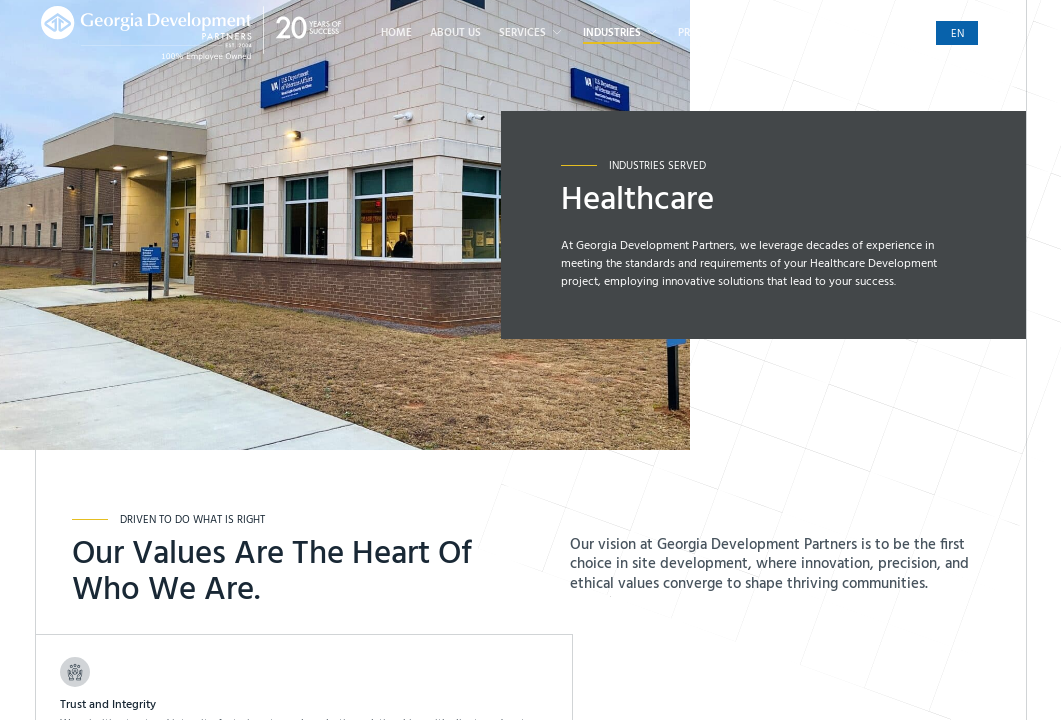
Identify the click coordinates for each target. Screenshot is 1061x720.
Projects (702, 33)
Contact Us (839, 33)
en (957, 34)
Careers (767, 33)
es (999, 34)
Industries (621, 33)
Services (532, 33)
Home (396, 33)
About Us (455, 33)
